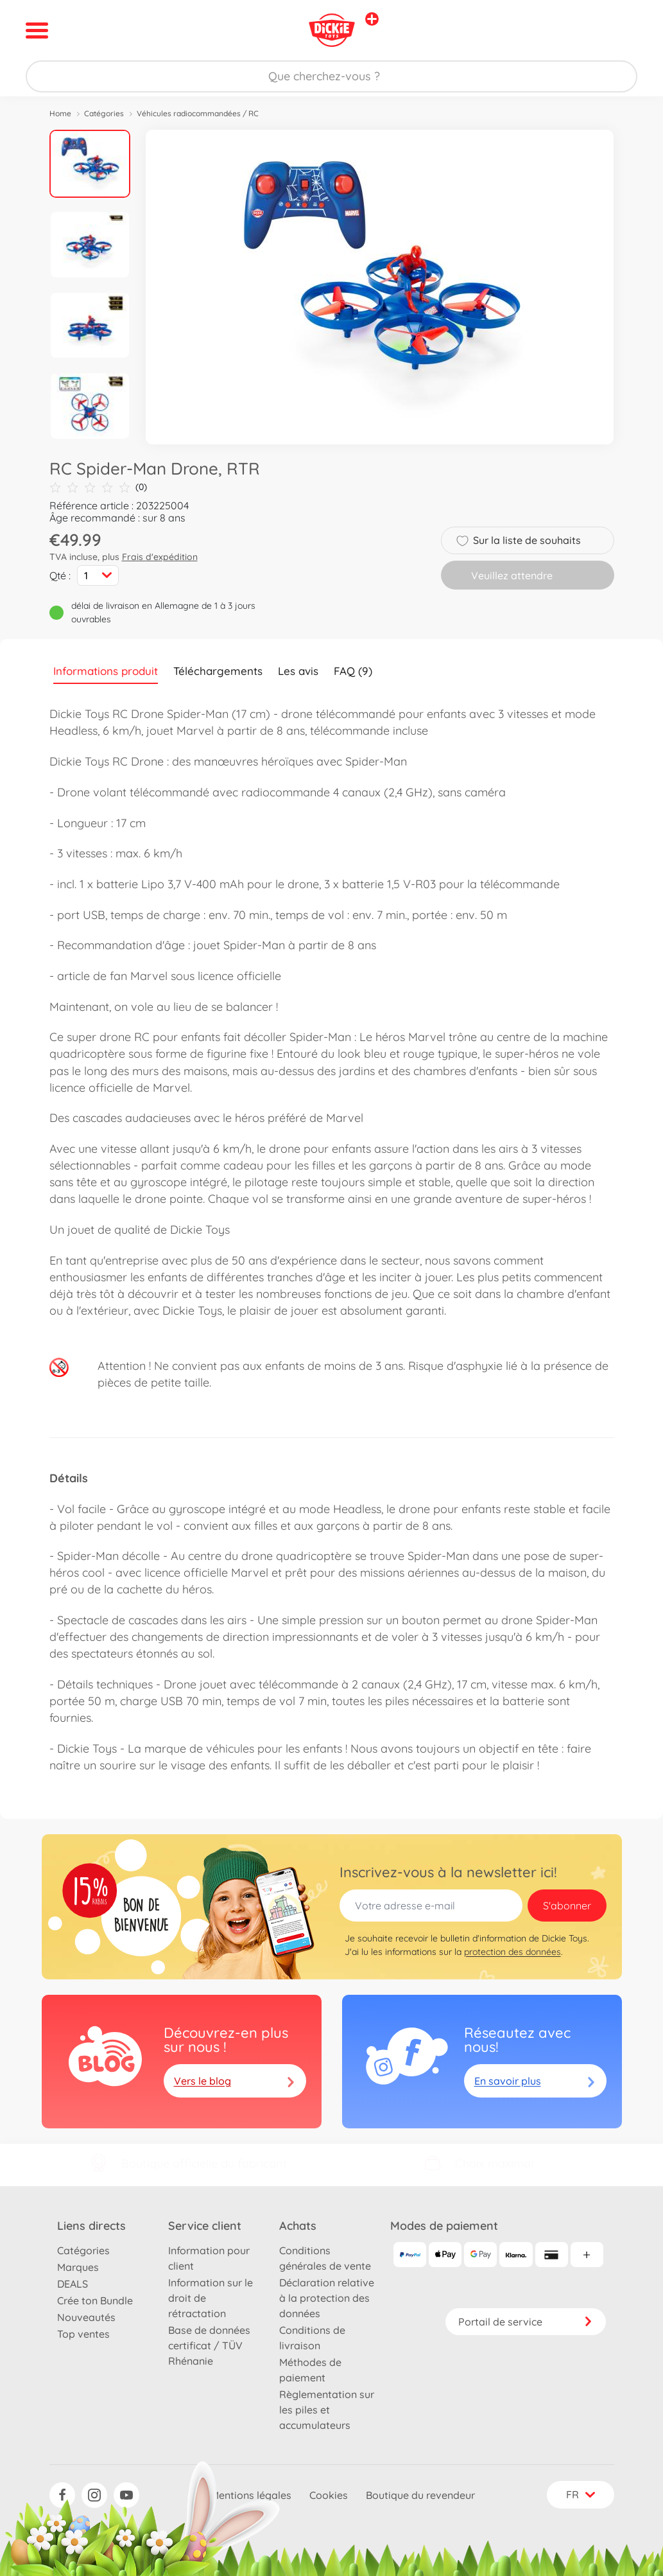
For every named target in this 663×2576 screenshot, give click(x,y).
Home (60, 113)
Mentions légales (251, 2495)
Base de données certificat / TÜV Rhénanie (209, 2345)
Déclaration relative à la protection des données (326, 2298)
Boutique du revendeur (420, 2495)
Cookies (328, 2495)
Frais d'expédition (160, 557)
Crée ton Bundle (95, 2300)
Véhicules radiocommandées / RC (198, 113)
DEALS (72, 2283)
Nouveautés (86, 2317)
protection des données (512, 1952)
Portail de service (525, 2321)
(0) (98, 487)
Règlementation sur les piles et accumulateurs (326, 2409)
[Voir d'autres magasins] (372, 19)
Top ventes (83, 2333)
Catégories (104, 113)
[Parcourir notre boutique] (331, 76)
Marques (78, 2267)
